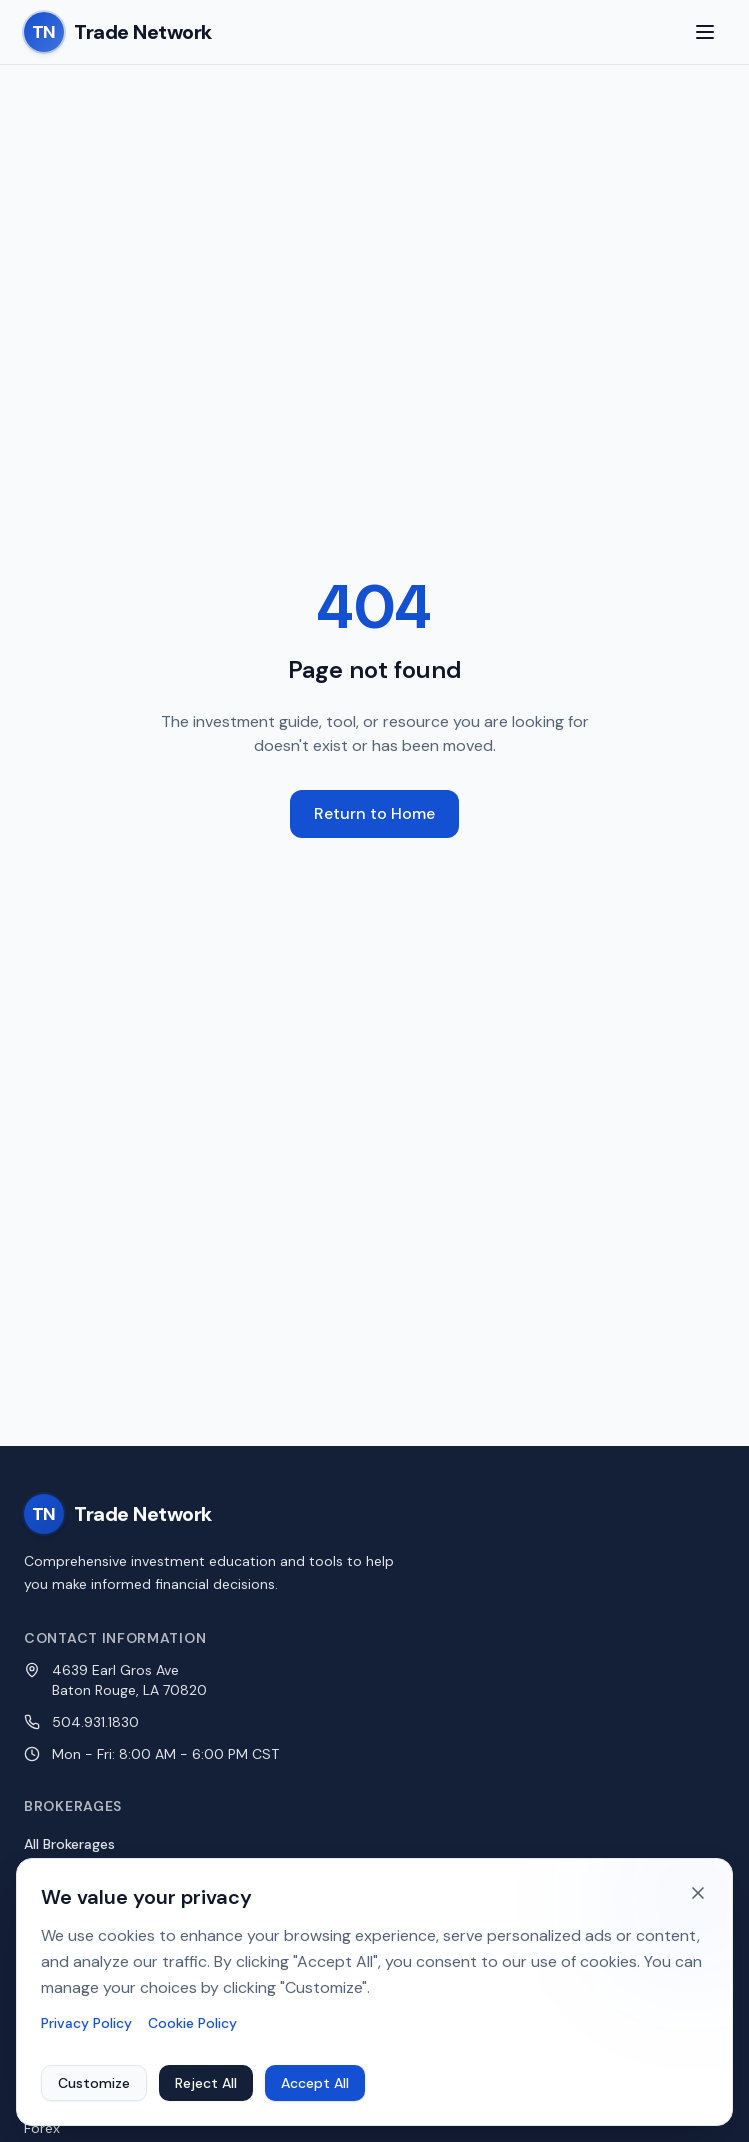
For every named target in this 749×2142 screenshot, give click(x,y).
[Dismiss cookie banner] (698, 1894)
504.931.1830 (95, 1722)
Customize (94, 2084)
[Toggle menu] (705, 32)
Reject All (206, 2084)
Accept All (315, 2084)
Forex (42, 2128)
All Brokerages (69, 1844)
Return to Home (374, 813)
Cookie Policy (192, 2024)
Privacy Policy (86, 2024)
